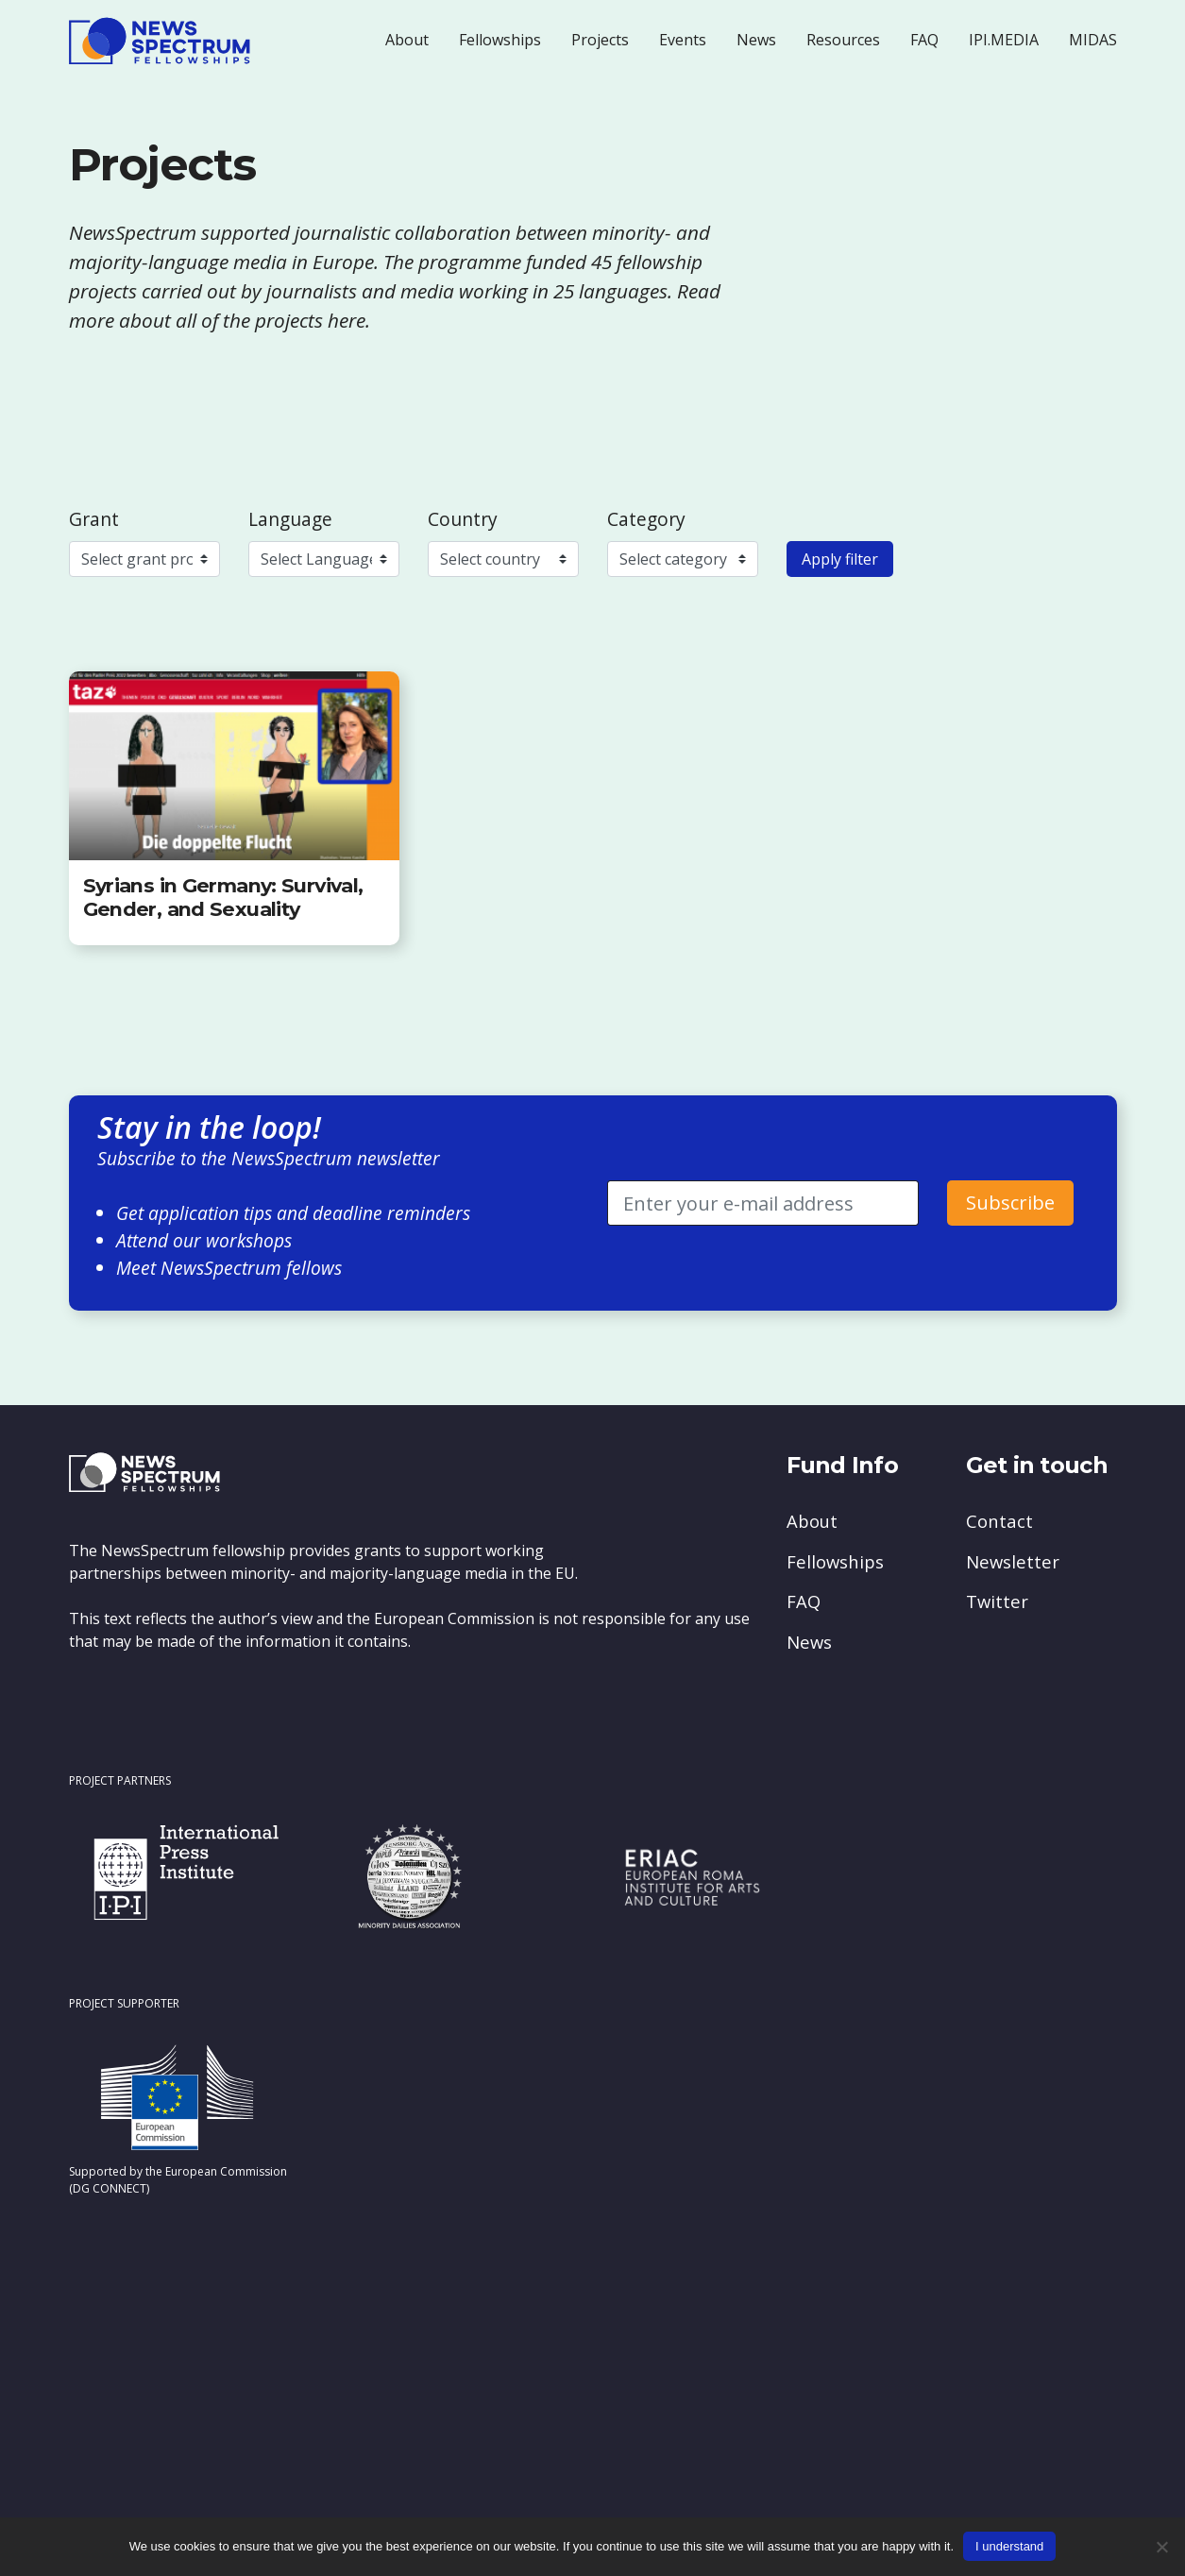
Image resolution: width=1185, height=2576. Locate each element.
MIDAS (1093, 39)
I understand (1009, 2546)
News (756, 39)
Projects (600, 39)
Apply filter (840, 559)
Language (290, 519)
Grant (94, 519)
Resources (843, 39)
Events (682, 39)
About (407, 39)
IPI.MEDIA (1004, 39)
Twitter (997, 1601)
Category (646, 519)
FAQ (924, 39)
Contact (999, 1521)
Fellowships (500, 39)
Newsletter (1012, 1561)
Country (463, 519)
